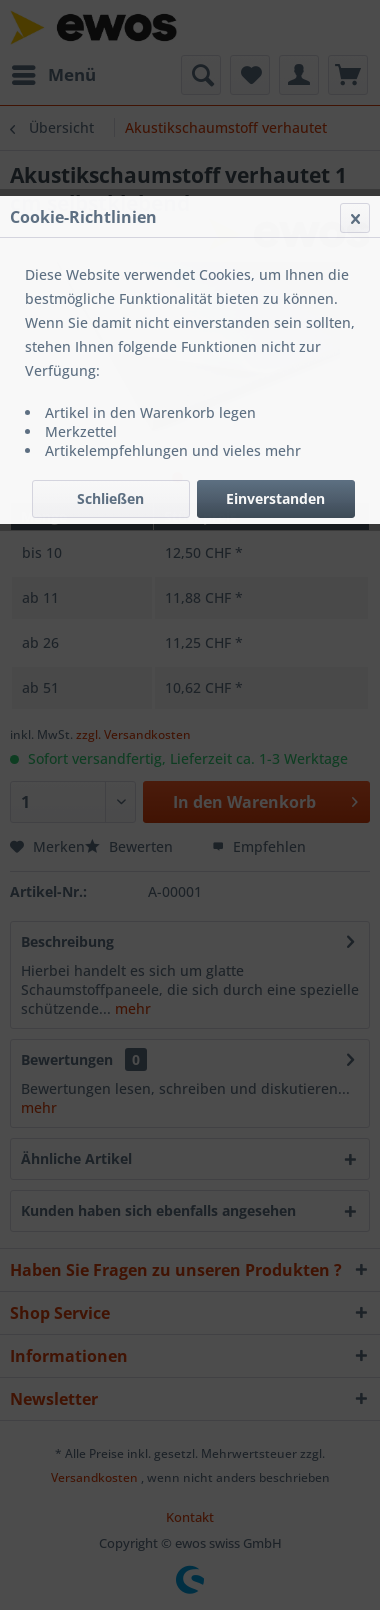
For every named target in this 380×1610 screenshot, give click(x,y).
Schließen (110, 498)
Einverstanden (275, 498)
